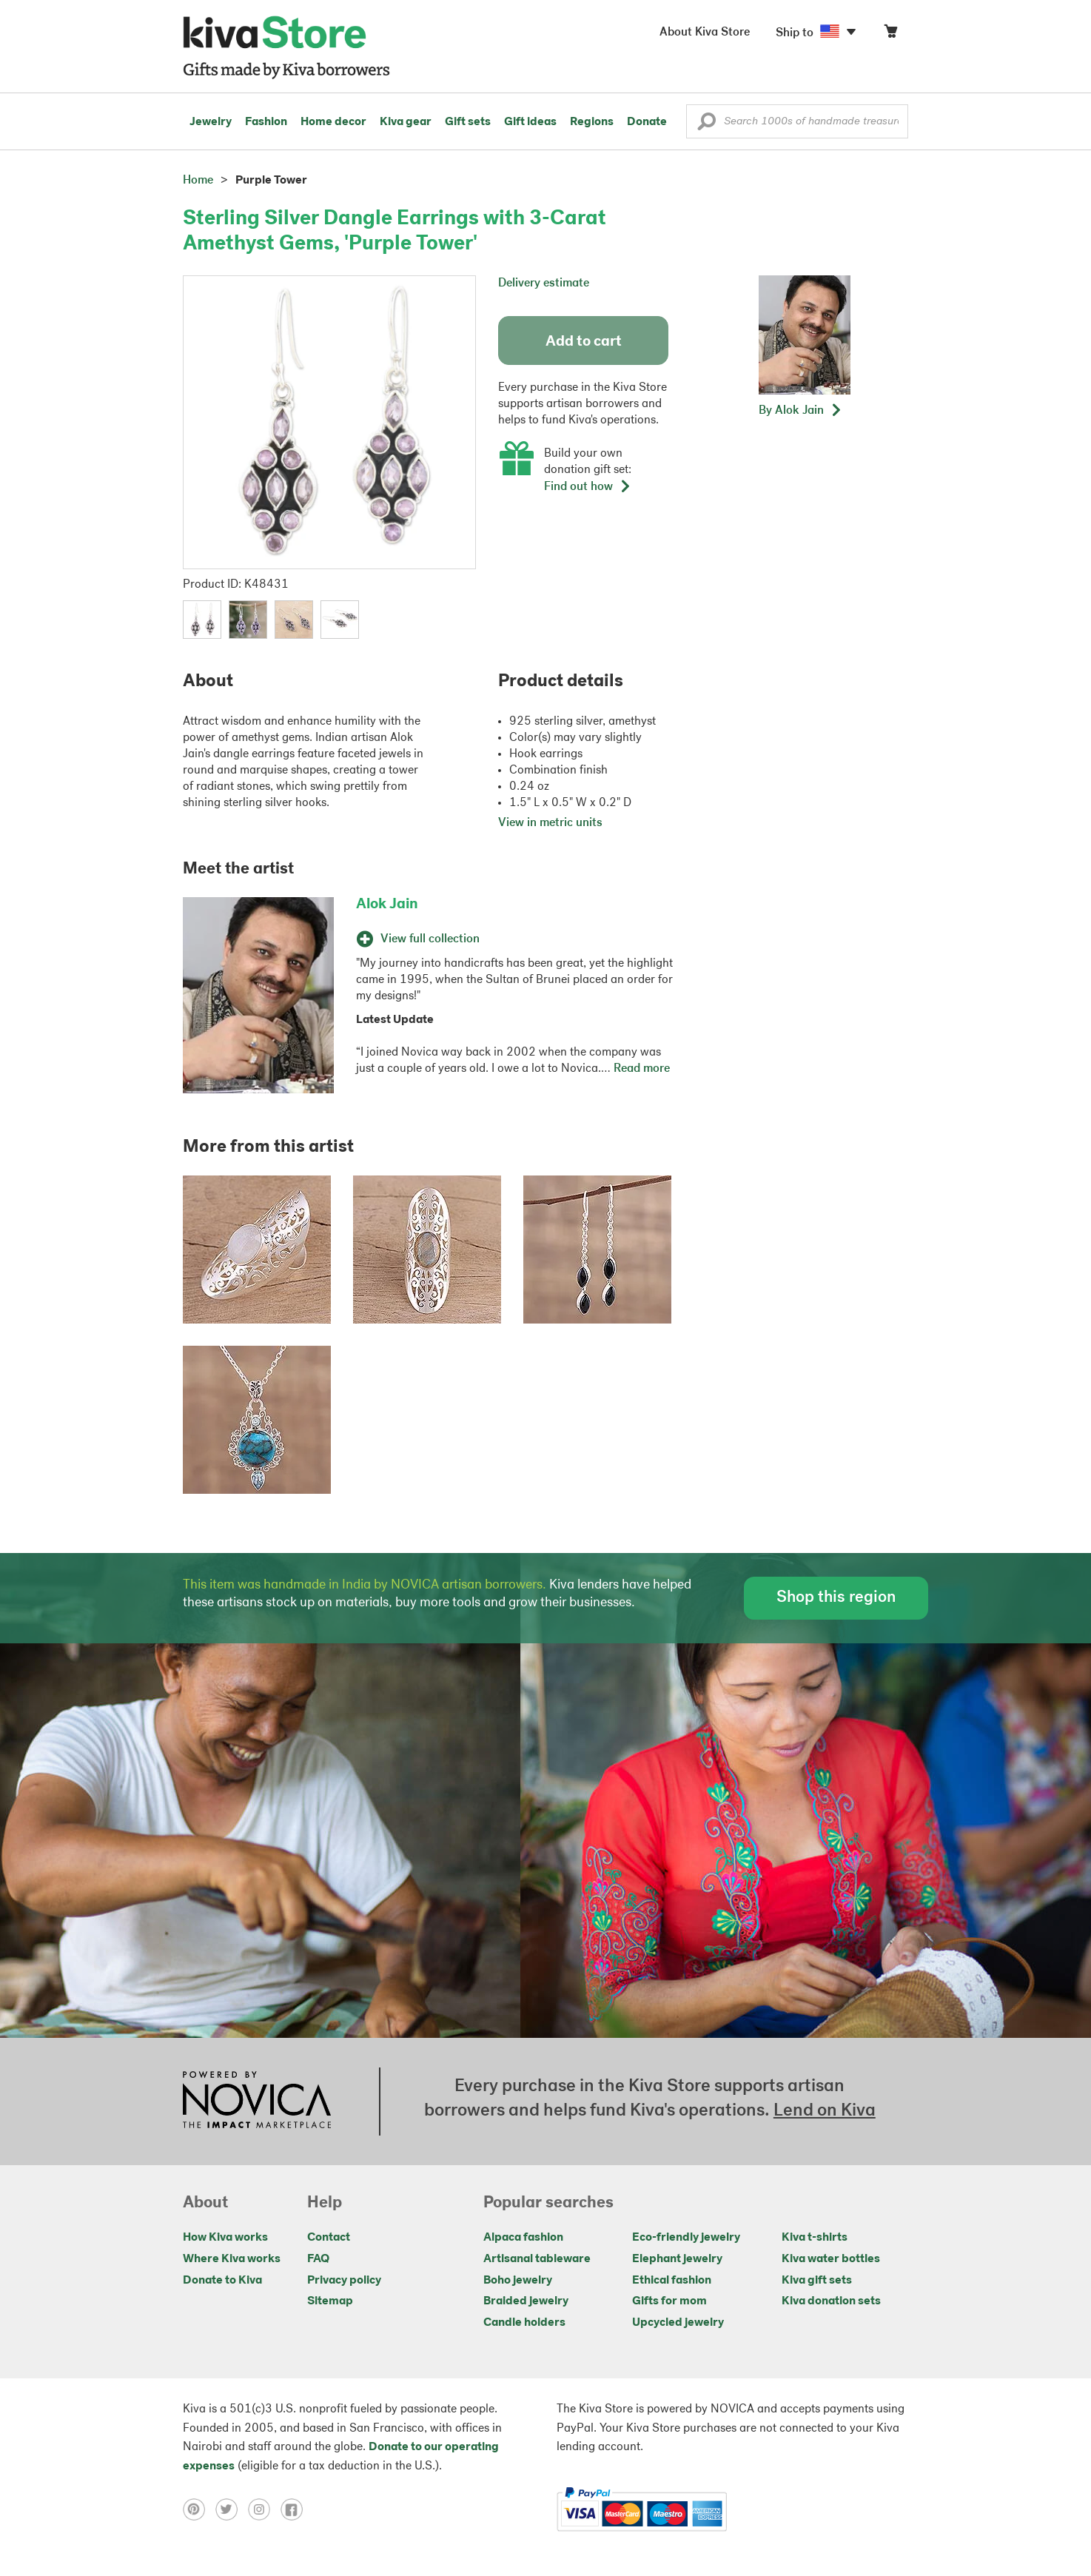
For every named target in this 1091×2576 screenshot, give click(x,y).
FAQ (318, 2259)
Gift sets (468, 122)
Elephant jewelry (677, 2259)
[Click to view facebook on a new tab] (295, 2509)
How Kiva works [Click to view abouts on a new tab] (225, 2238)
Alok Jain (387, 904)
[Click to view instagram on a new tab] (264, 2509)
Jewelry (210, 122)
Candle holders (524, 2323)
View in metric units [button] (550, 823)
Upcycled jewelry (678, 2323)
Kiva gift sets (817, 2281)
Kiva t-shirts (814, 2238)
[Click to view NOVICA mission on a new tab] (257, 2101)
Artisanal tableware (537, 2259)
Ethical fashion (671, 2281)
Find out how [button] (587, 487)
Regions (592, 122)
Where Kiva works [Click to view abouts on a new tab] (232, 2259)
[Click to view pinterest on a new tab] (199, 2509)
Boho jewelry (517, 2281)
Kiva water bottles (831, 2259)
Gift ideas (530, 122)
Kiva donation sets (831, 2301)
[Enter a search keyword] (797, 121)
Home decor (333, 122)
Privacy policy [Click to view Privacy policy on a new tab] (344, 2281)
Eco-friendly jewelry (686, 2238)
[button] (706, 125)
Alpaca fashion (523, 2238)
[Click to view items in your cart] (890, 34)
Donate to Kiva (222, 2281)
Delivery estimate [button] (543, 283)
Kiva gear (406, 122)
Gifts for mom (669, 2301)
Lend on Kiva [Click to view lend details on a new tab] (824, 2111)
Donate (647, 122)
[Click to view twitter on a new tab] (231, 2509)
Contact (328, 2238)
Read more (642, 1069)
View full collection (418, 939)
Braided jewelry (525, 2301)
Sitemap (330, 2301)
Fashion (266, 122)
